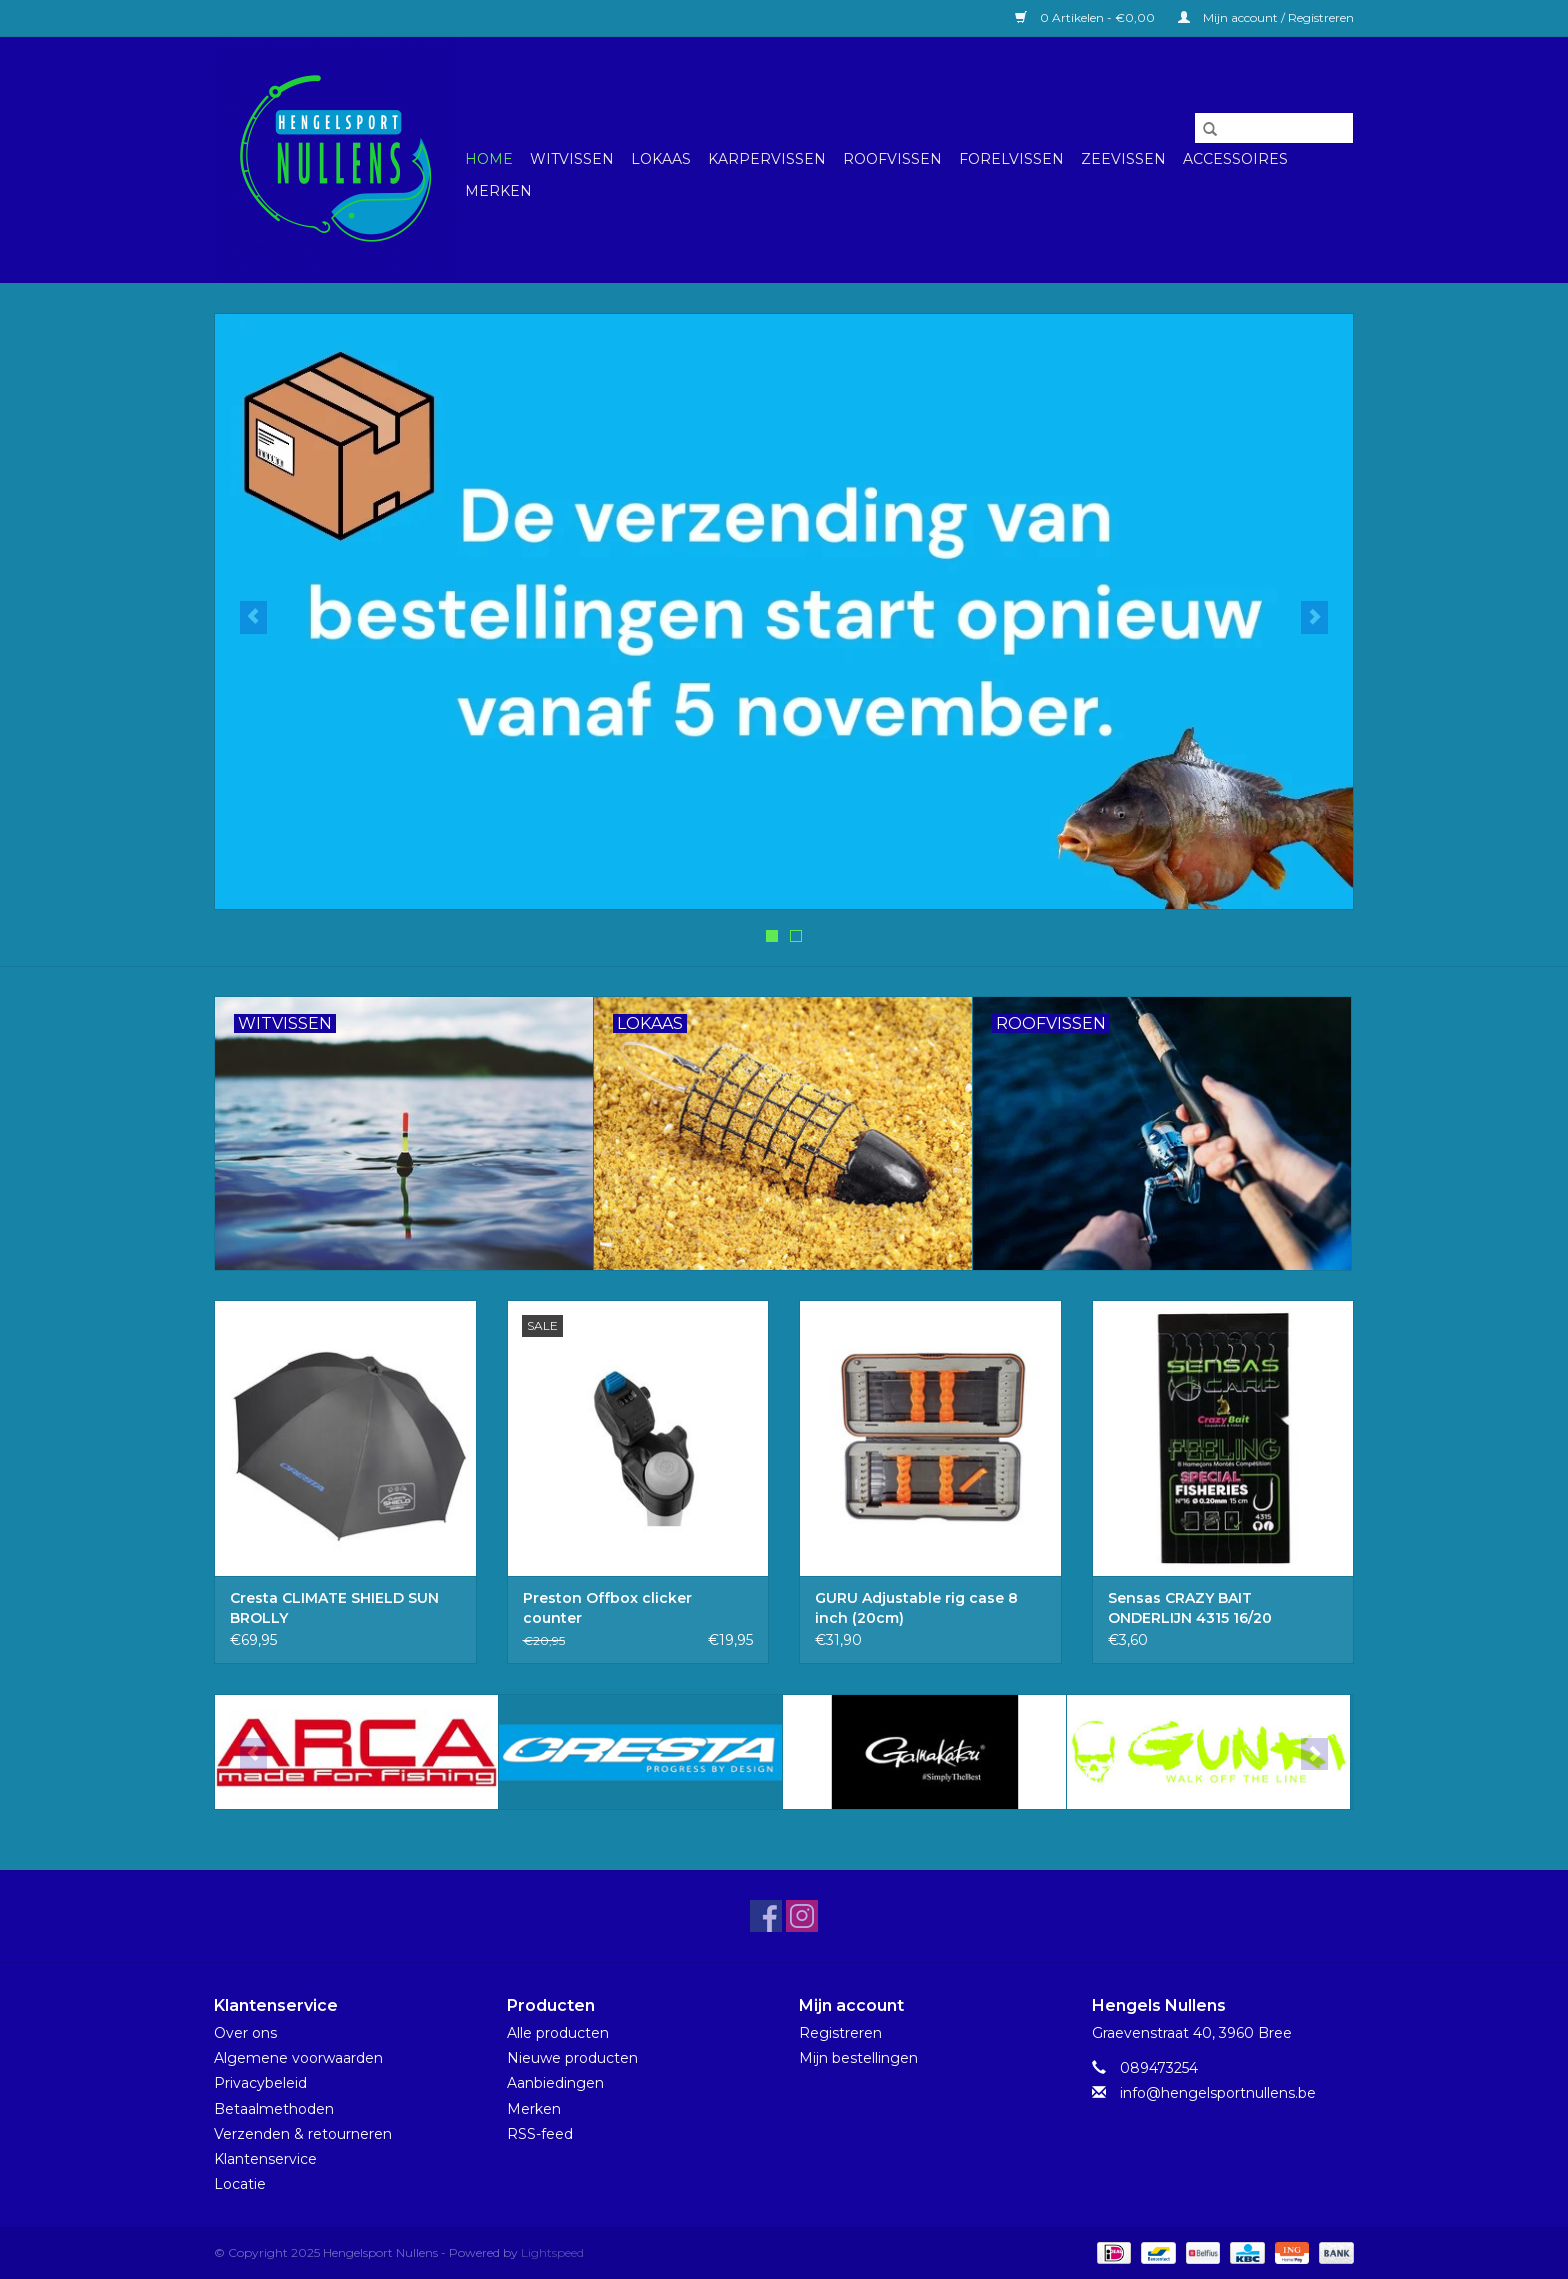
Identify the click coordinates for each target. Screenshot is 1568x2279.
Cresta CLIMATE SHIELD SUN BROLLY (334, 1608)
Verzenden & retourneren (303, 2134)
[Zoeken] (1274, 128)
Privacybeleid (260, 2083)
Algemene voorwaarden (298, 2058)
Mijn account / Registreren (1266, 17)
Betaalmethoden (274, 2109)
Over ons (245, 2033)
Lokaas (661, 159)
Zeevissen (1123, 159)
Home (489, 159)
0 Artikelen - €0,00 (1086, 17)
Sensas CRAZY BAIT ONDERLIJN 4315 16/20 (1190, 1608)
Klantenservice (265, 2159)
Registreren (840, 2033)
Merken (498, 191)
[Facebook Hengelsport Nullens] (766, 1916)
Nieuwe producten (572, 2058)
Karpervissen (767, 159)
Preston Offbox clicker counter (607, 1608)
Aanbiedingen (555, 2083)
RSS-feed (540, 2134)
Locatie (240, 2184)
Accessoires (1235, 159)
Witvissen (572, 159)
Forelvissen (1011, 159)
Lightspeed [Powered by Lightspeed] (552, 2252)
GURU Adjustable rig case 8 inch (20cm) (916, 1608)
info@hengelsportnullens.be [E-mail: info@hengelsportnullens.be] (1218, 2093)
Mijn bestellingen (858, 2058)
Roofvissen (892, 159)
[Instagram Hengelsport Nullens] (802, 1916)
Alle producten (558, 2033)
